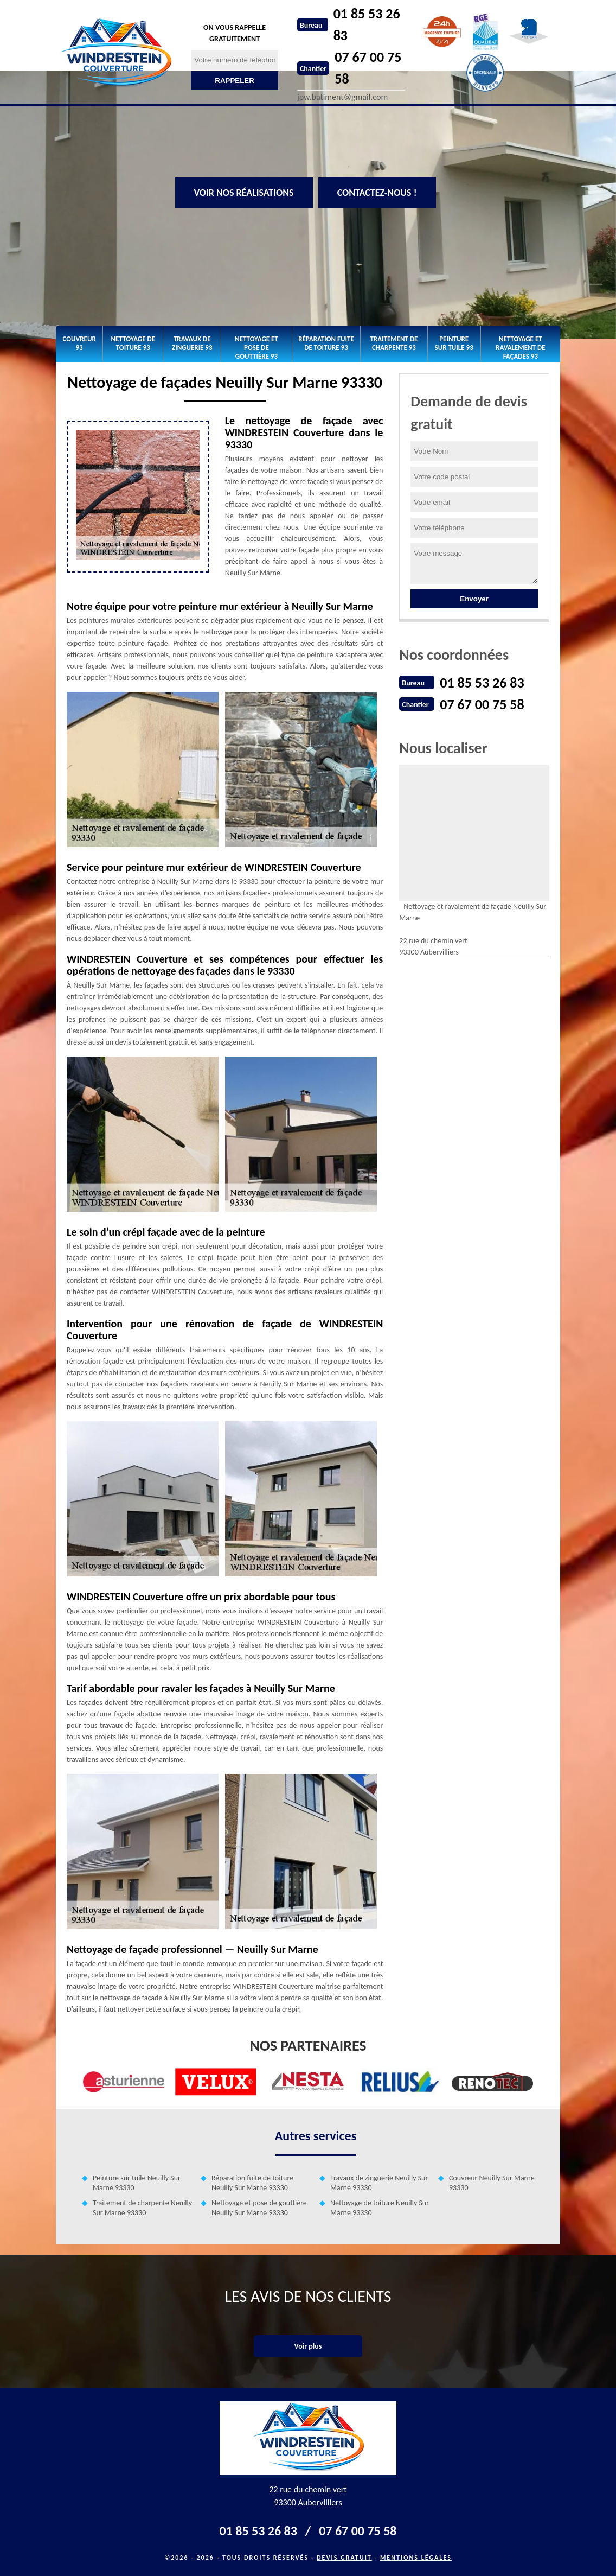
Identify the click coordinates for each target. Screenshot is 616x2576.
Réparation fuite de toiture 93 (326, 343)
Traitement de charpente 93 (394, 343)
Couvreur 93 (79, 343)
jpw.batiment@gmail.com (342, 97)
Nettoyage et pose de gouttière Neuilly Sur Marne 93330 (259, 2207)
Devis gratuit (344, 2557)
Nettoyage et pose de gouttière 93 (256, 347)
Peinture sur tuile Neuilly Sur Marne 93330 (137, 2182)
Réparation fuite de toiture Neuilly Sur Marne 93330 (252, 2182)
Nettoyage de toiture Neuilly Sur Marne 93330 (379, 2207)
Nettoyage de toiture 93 (133, 343)
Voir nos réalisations (244, 193)
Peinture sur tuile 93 (454, 343)
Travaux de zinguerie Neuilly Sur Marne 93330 (379, 2182)
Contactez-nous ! (377, 193)
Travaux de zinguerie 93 (192, 343)
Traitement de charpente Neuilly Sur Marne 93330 (142, 2207)
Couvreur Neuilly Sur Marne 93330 (492, 2182)
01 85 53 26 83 (366, 24)
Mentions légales (416, 2557)
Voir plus (308, 2346)
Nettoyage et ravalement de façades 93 (520, 347)
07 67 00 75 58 (368, 67)
